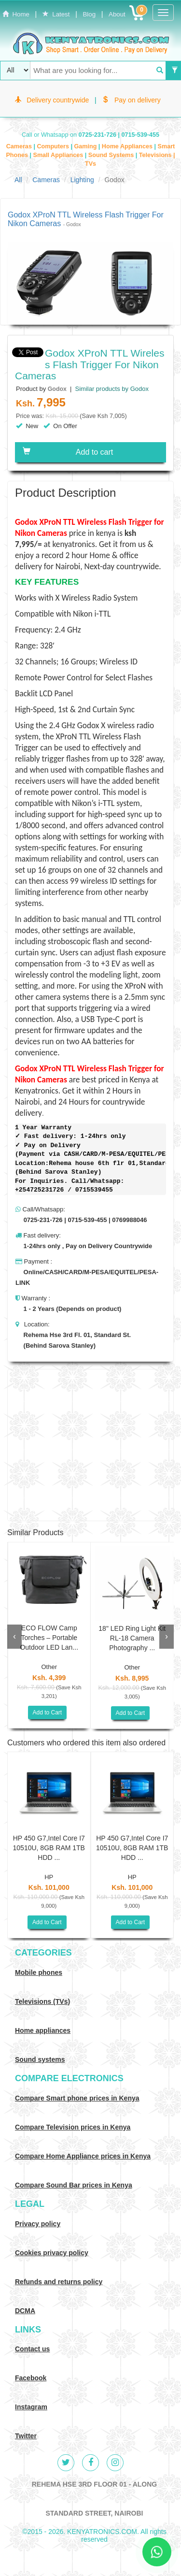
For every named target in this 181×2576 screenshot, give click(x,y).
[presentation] (14, 1637)
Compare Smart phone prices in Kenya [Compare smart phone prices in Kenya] (77, 2098)
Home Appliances (128, 146)
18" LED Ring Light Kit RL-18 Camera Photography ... (132, 1638)
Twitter (26, 2436)
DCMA (25, 2311)
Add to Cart (47, 1712)
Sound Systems (112, 155)
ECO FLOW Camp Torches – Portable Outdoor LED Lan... (49, 1637)
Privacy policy (37, 2224)
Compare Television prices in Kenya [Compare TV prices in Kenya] (72, 2127)
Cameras (20, 146)
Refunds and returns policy (58, 2282)
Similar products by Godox (111, 388)
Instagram (31, 2407)
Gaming (86, 146)
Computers (53, 146)
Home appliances (42, 2030)
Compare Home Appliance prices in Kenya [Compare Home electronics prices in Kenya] (83, 2156)
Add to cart (68, 451)
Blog (89, 14)
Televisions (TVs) (42, 2001)
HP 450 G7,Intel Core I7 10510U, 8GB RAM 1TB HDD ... (49, 1847)
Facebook (30, 2378)
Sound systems (40, 2059)
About (117, 14)
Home (15, 14)
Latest (56, 14)
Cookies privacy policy (51, 2253)
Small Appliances (58, 155)
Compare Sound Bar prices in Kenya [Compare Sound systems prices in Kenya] (73, 2185)
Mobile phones (38, 1972)
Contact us (32, 2349)
